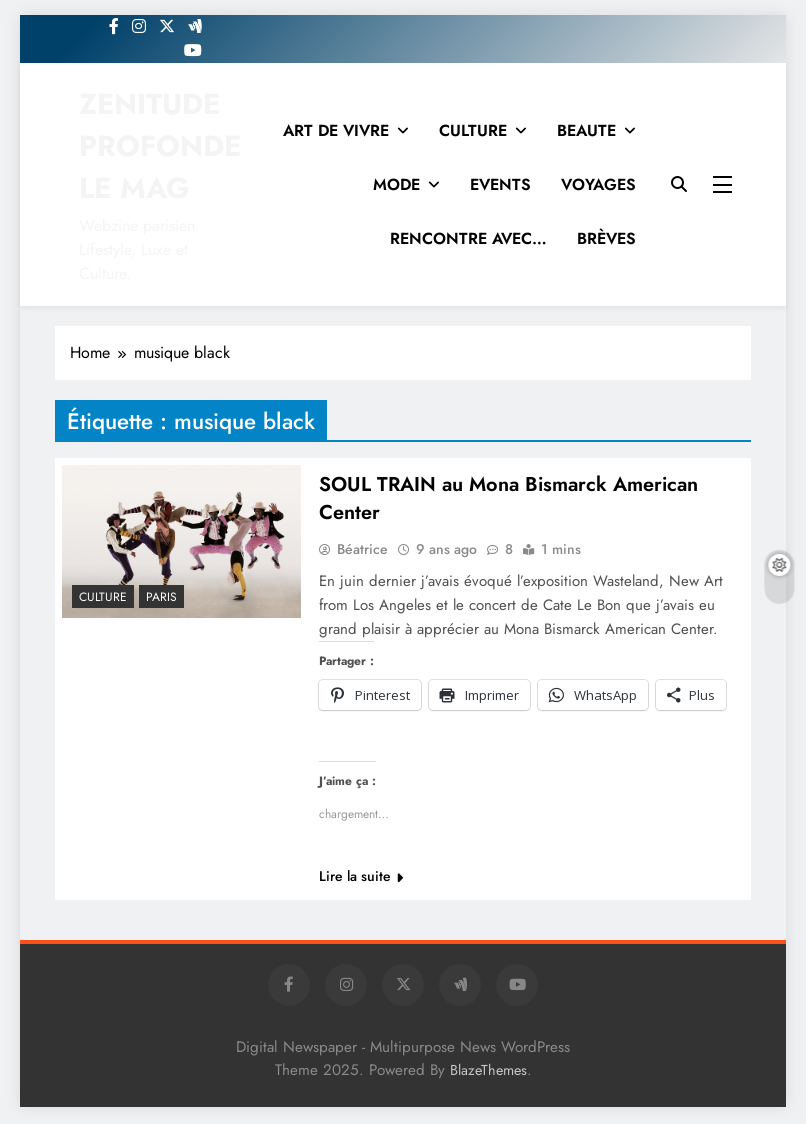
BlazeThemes (488, 1072)
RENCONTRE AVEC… (468, 238)
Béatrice (362, 551)
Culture (103, 597)
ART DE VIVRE (336, 130)
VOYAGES (598, 184)
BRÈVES (606, 238)
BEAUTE (586, 130)
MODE (396, 184)
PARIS (161, 597)
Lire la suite (361, 878)
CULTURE (473, 130)
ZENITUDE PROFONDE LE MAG (160, 146)
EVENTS (500, 184)
